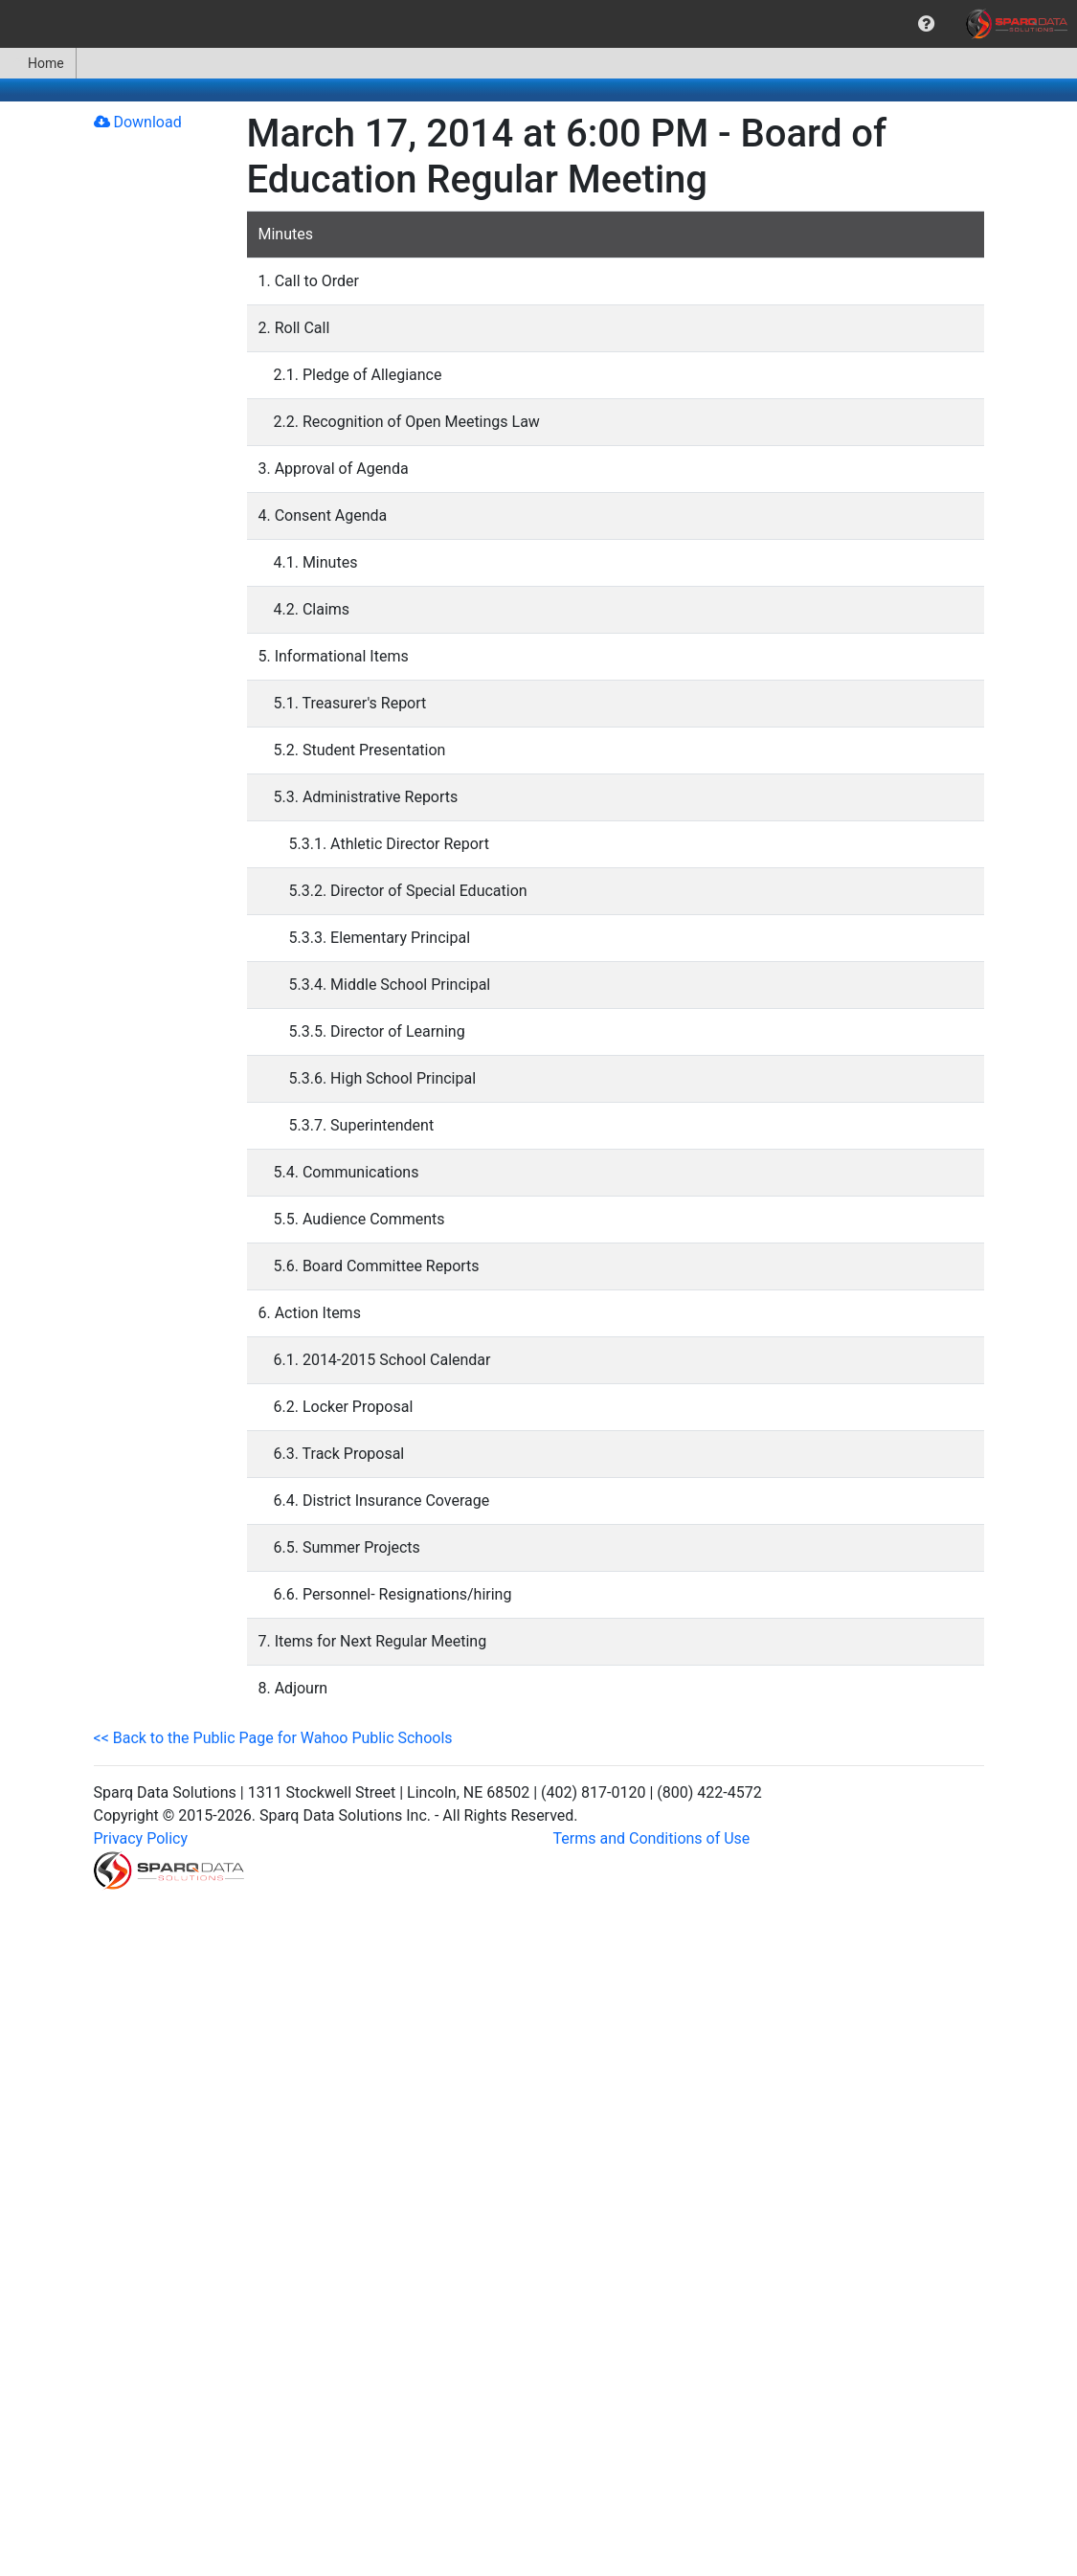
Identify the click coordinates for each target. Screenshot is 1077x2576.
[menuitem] (926, 24)
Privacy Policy (141, 1838)
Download (138, 122)
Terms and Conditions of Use (652, 1838)
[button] (926, 24)
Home (37, 63)
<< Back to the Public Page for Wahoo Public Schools (273, 1738)
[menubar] (538, 24)
